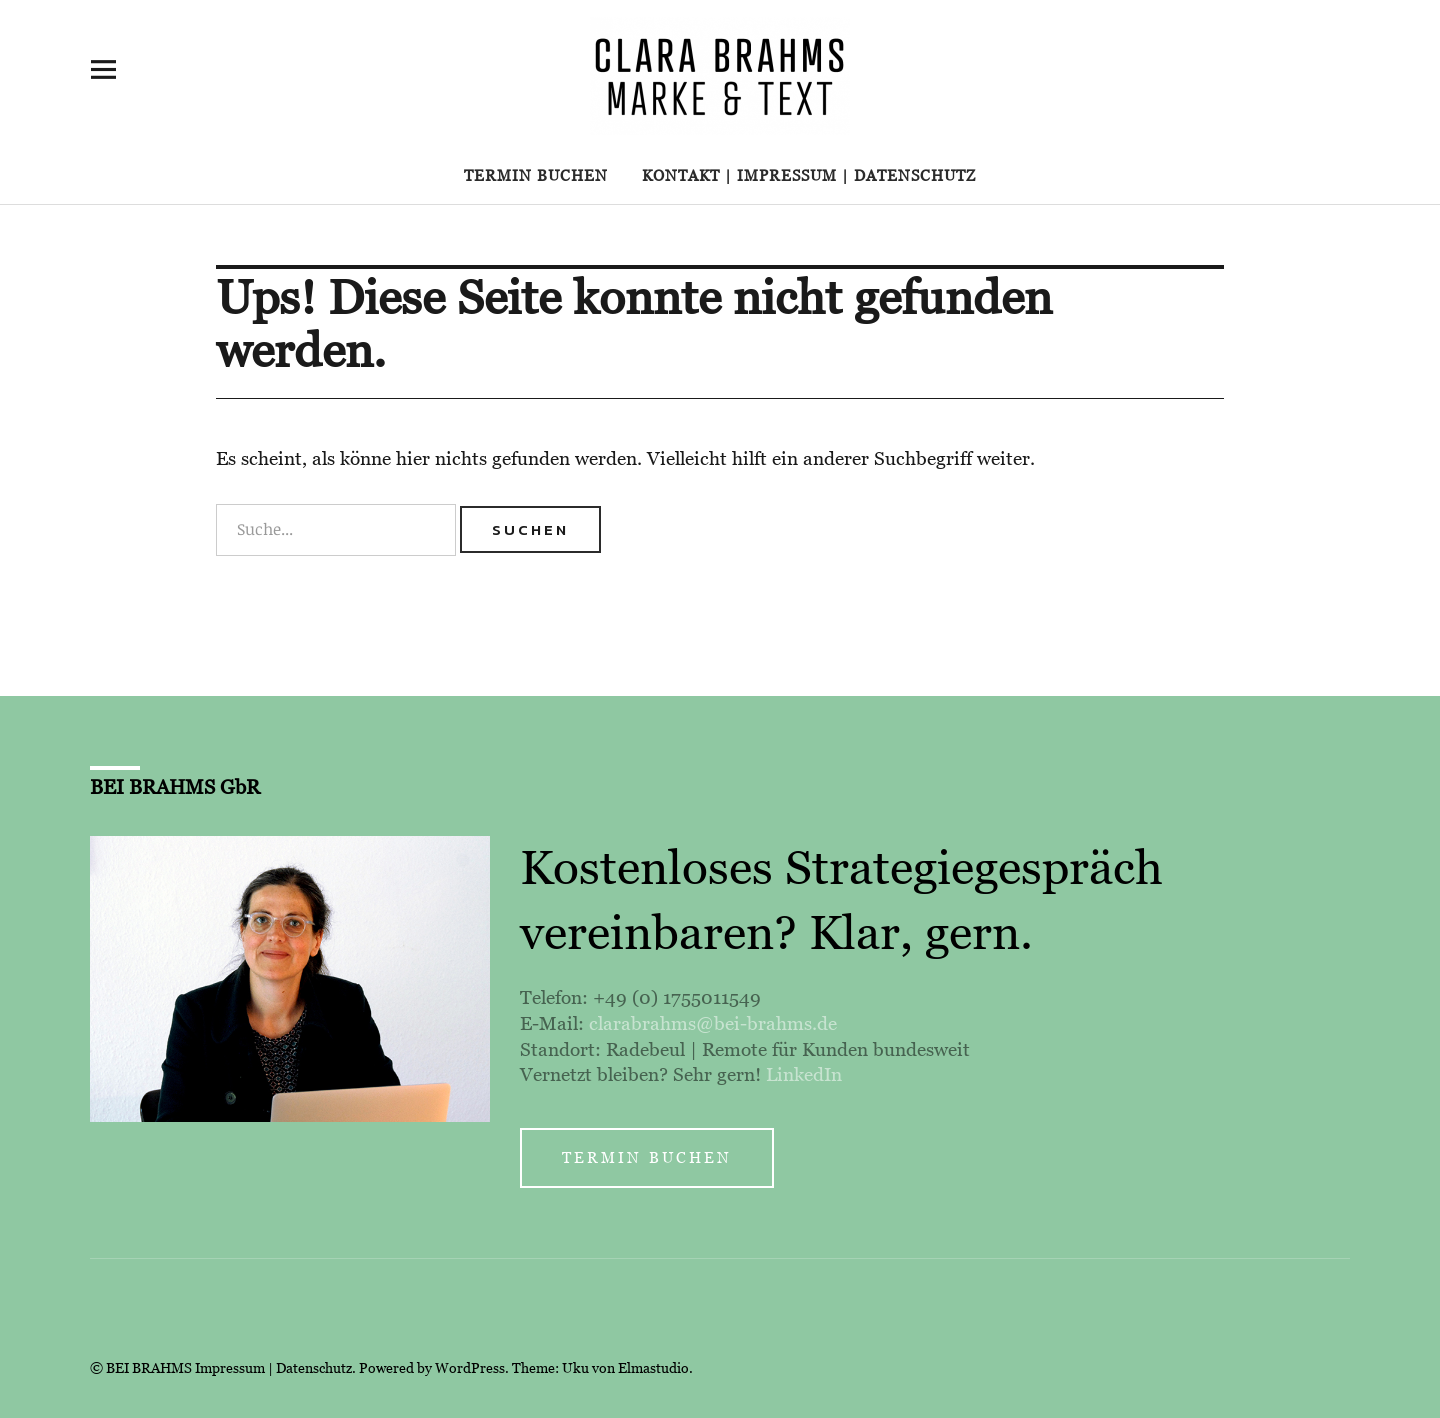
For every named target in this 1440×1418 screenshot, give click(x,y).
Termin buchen (536, 175)
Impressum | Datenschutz (273, 1368)
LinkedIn (804, 1074)
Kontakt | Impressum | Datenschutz (809, 175)
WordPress (470, 1368)
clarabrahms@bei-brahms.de (713, 1023)
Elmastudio (653, 1368)
